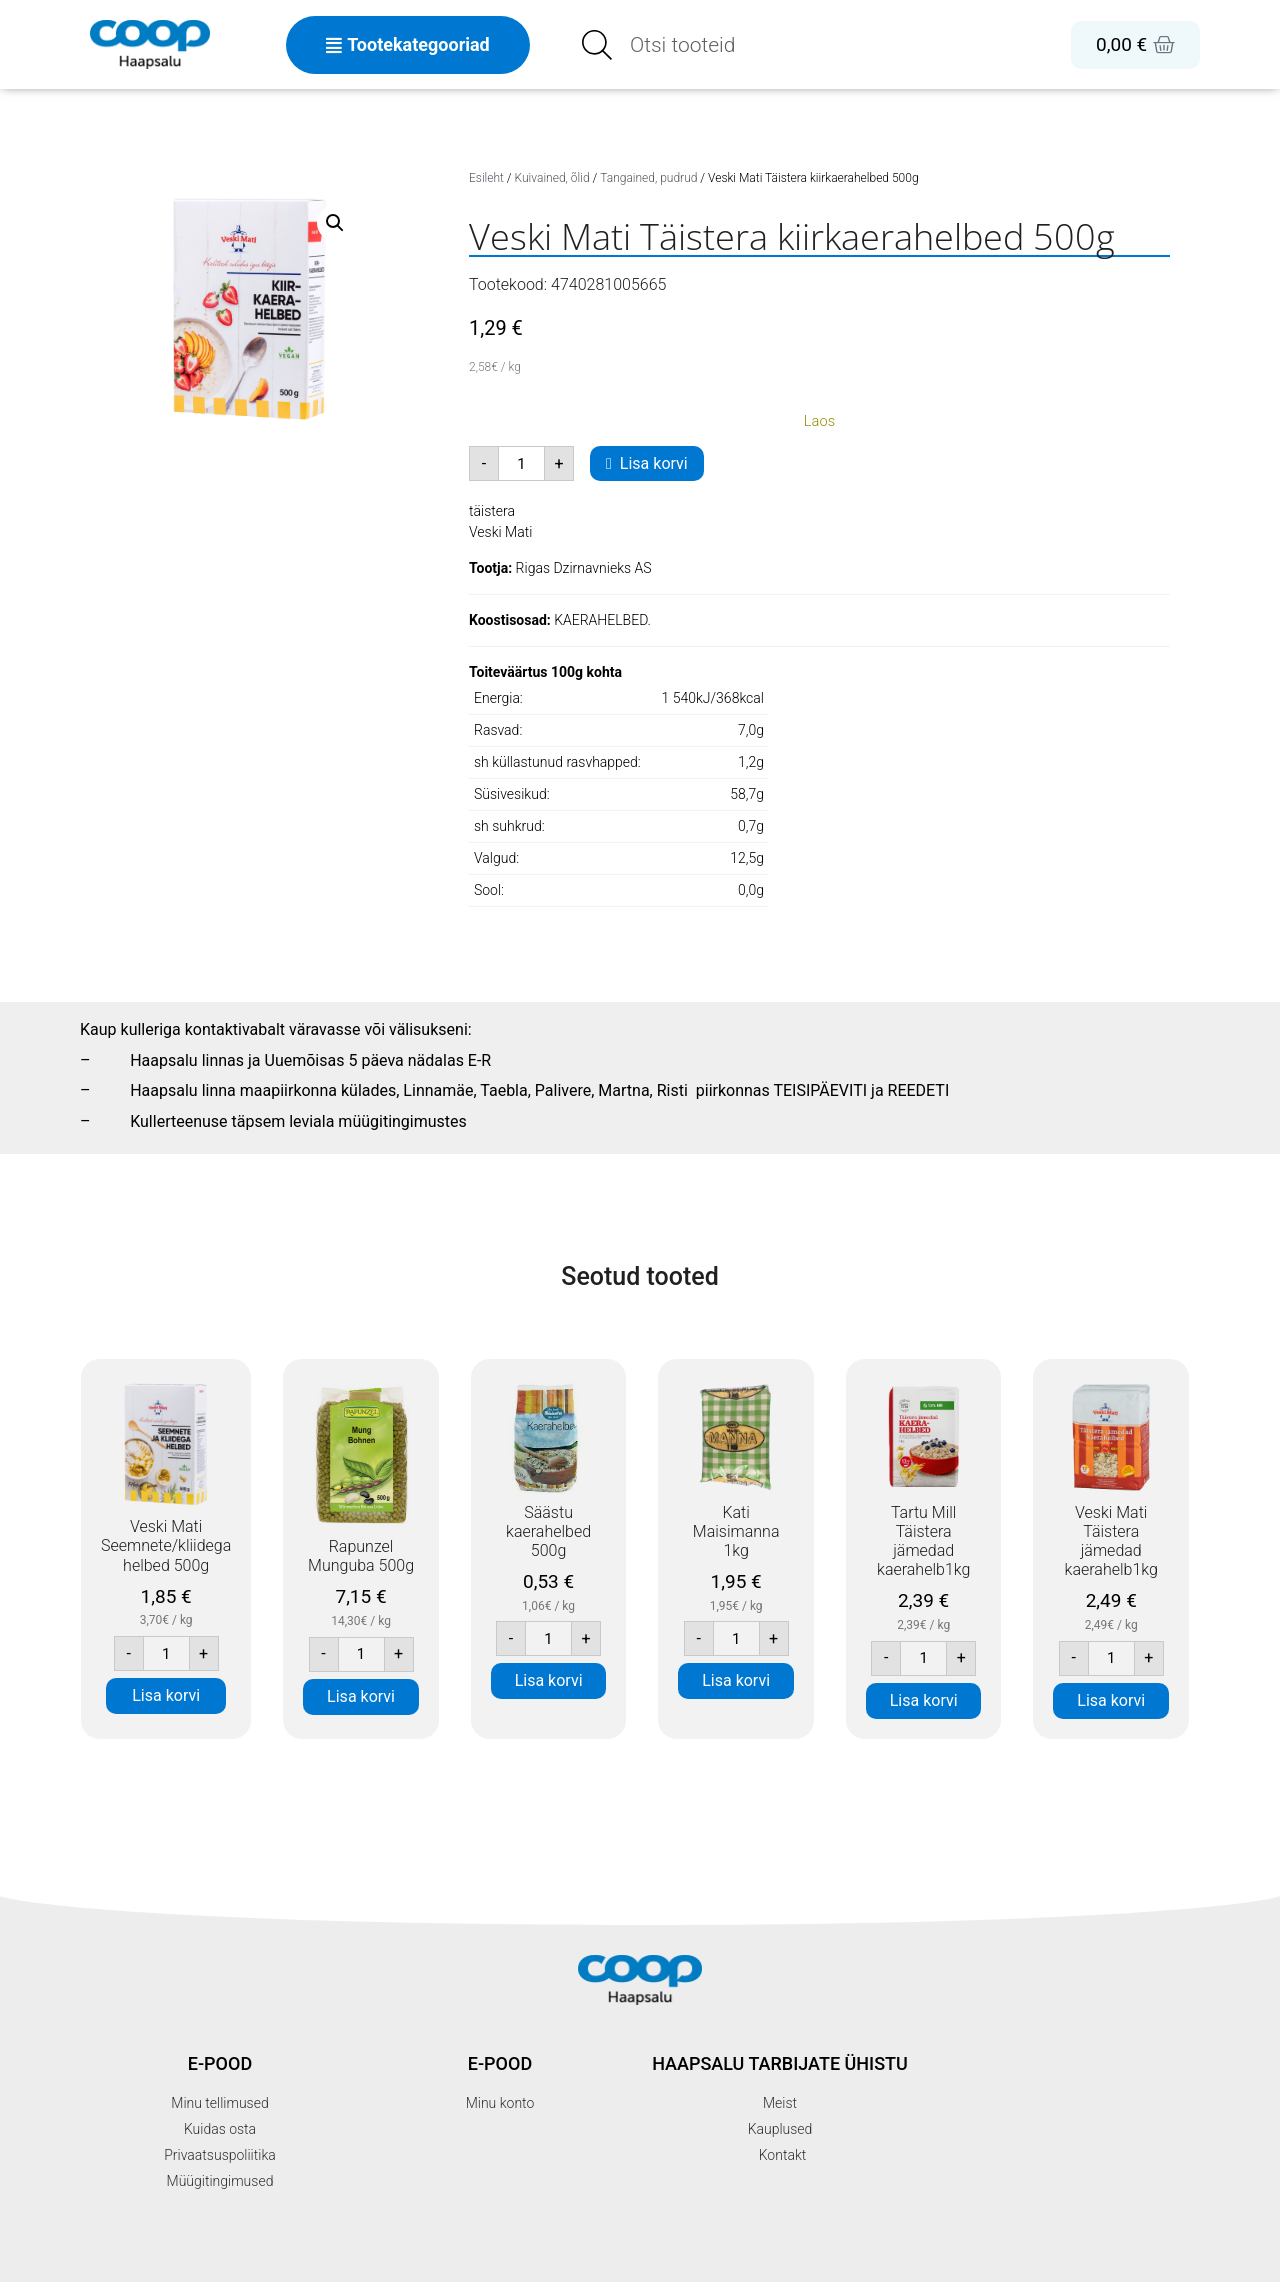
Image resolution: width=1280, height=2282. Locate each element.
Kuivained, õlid (552, 178)
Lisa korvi (654, 463)
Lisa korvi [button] (166, 1695)
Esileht (486, 178)
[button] (335, 223)
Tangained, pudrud (648, 178)
